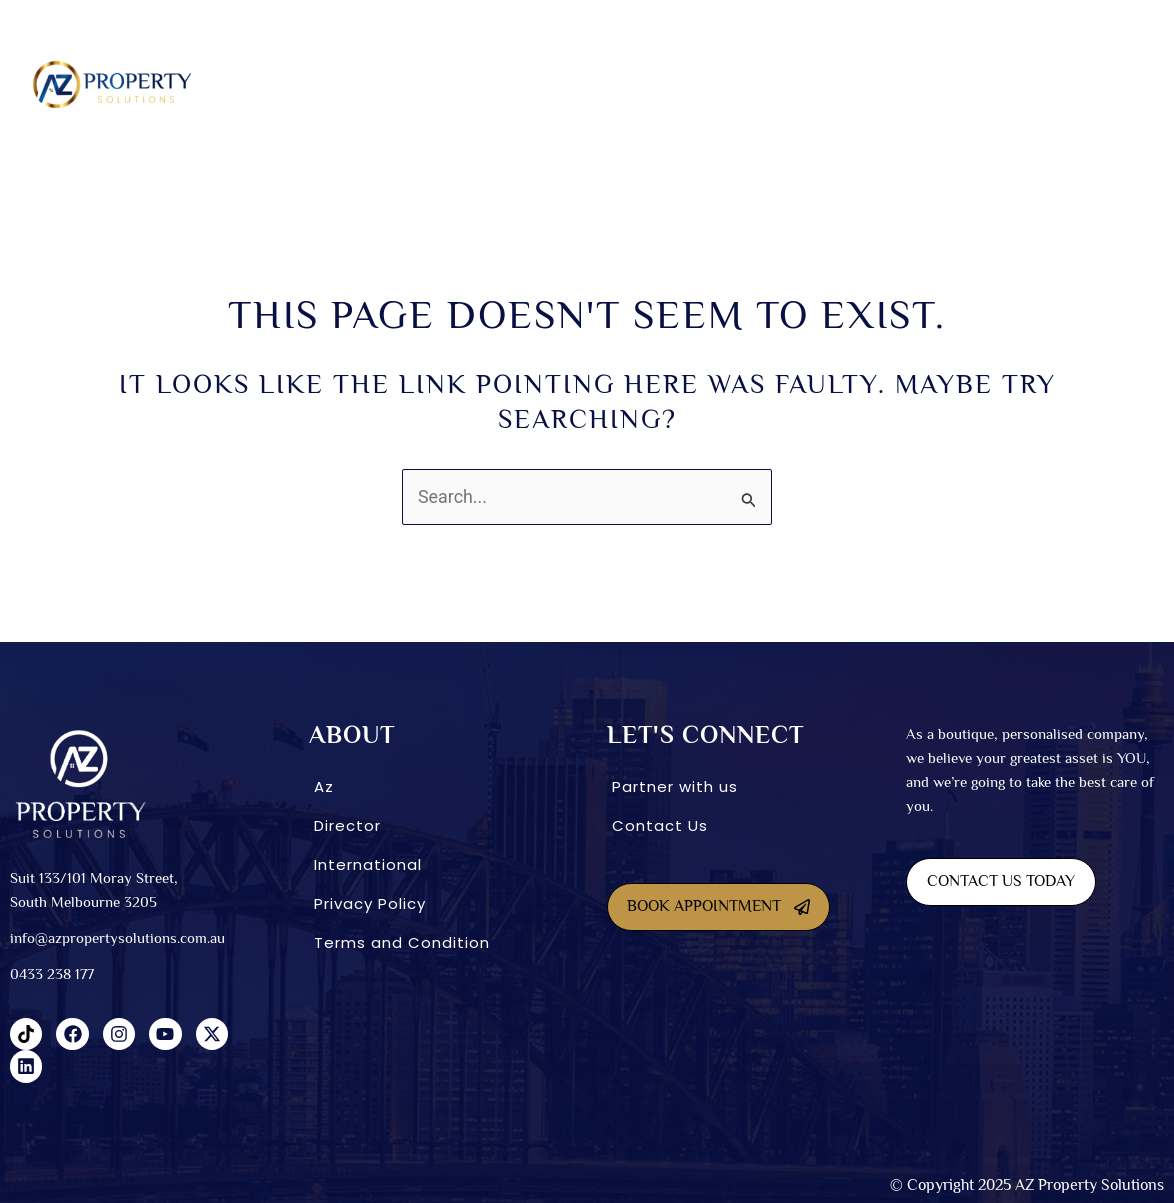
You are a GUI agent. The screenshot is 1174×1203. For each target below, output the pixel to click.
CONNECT (999, 84)
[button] (336, 84)
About (331, 84)
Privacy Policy (370, 903)
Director (347, 825)
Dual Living (523, 84)
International (887, 84)
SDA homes (424, 84)
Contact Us (660, 825)
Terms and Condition (402, 942)
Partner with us (675, 786)
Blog (1082, 84)
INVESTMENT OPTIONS (741, 84)
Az (324, 786)
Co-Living (620, 84)
